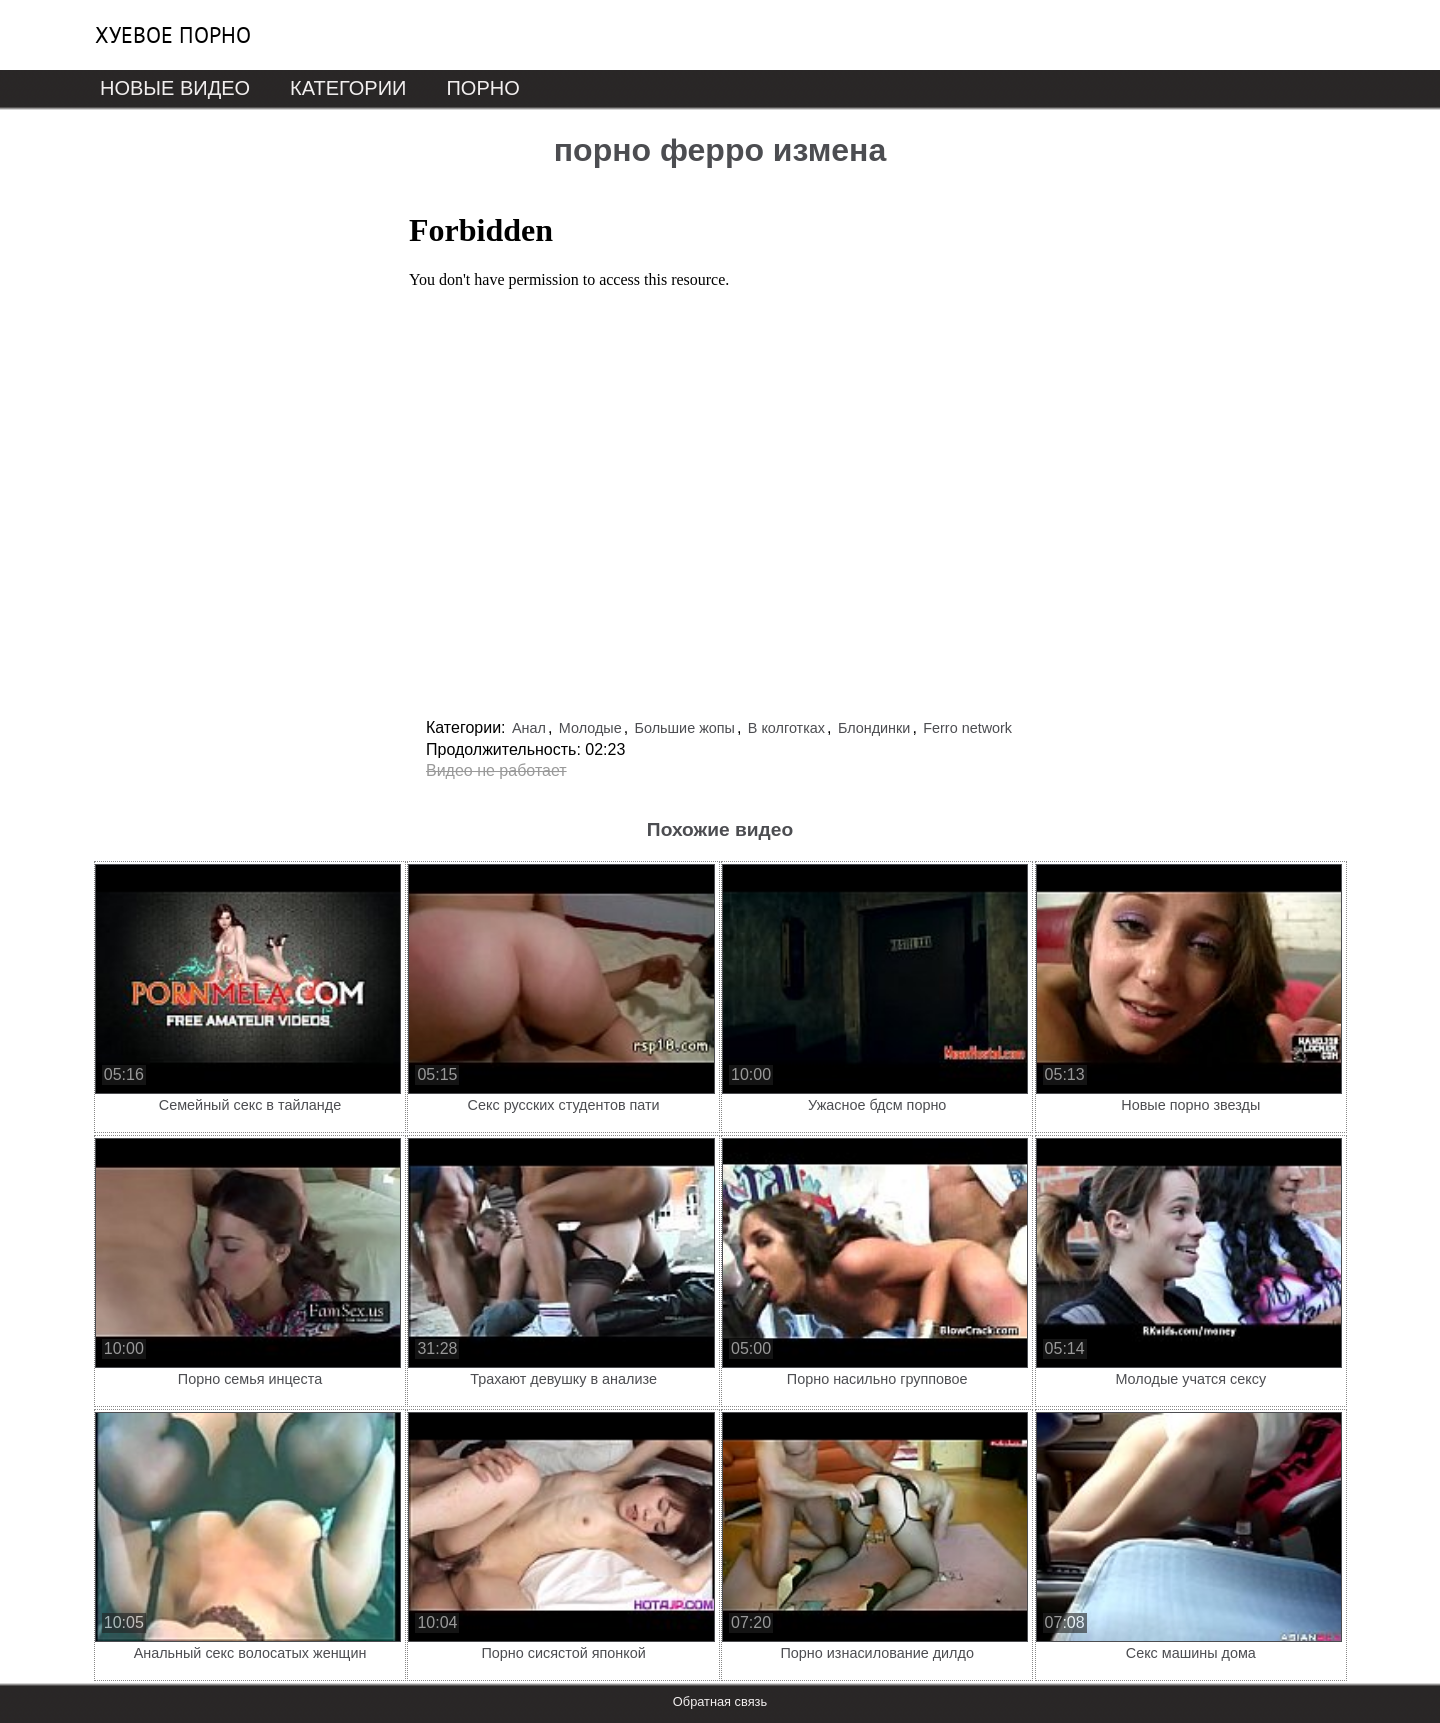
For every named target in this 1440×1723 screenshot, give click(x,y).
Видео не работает (496, 770)
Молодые (590, 728)
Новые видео (175, 88)
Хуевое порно (173, 35)
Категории (348, 88)
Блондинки (874, 728)
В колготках (786, 728)
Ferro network (967, 728)
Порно (482, 88)
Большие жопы (685, 728)
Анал (529, 728)
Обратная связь (720, 1701)
